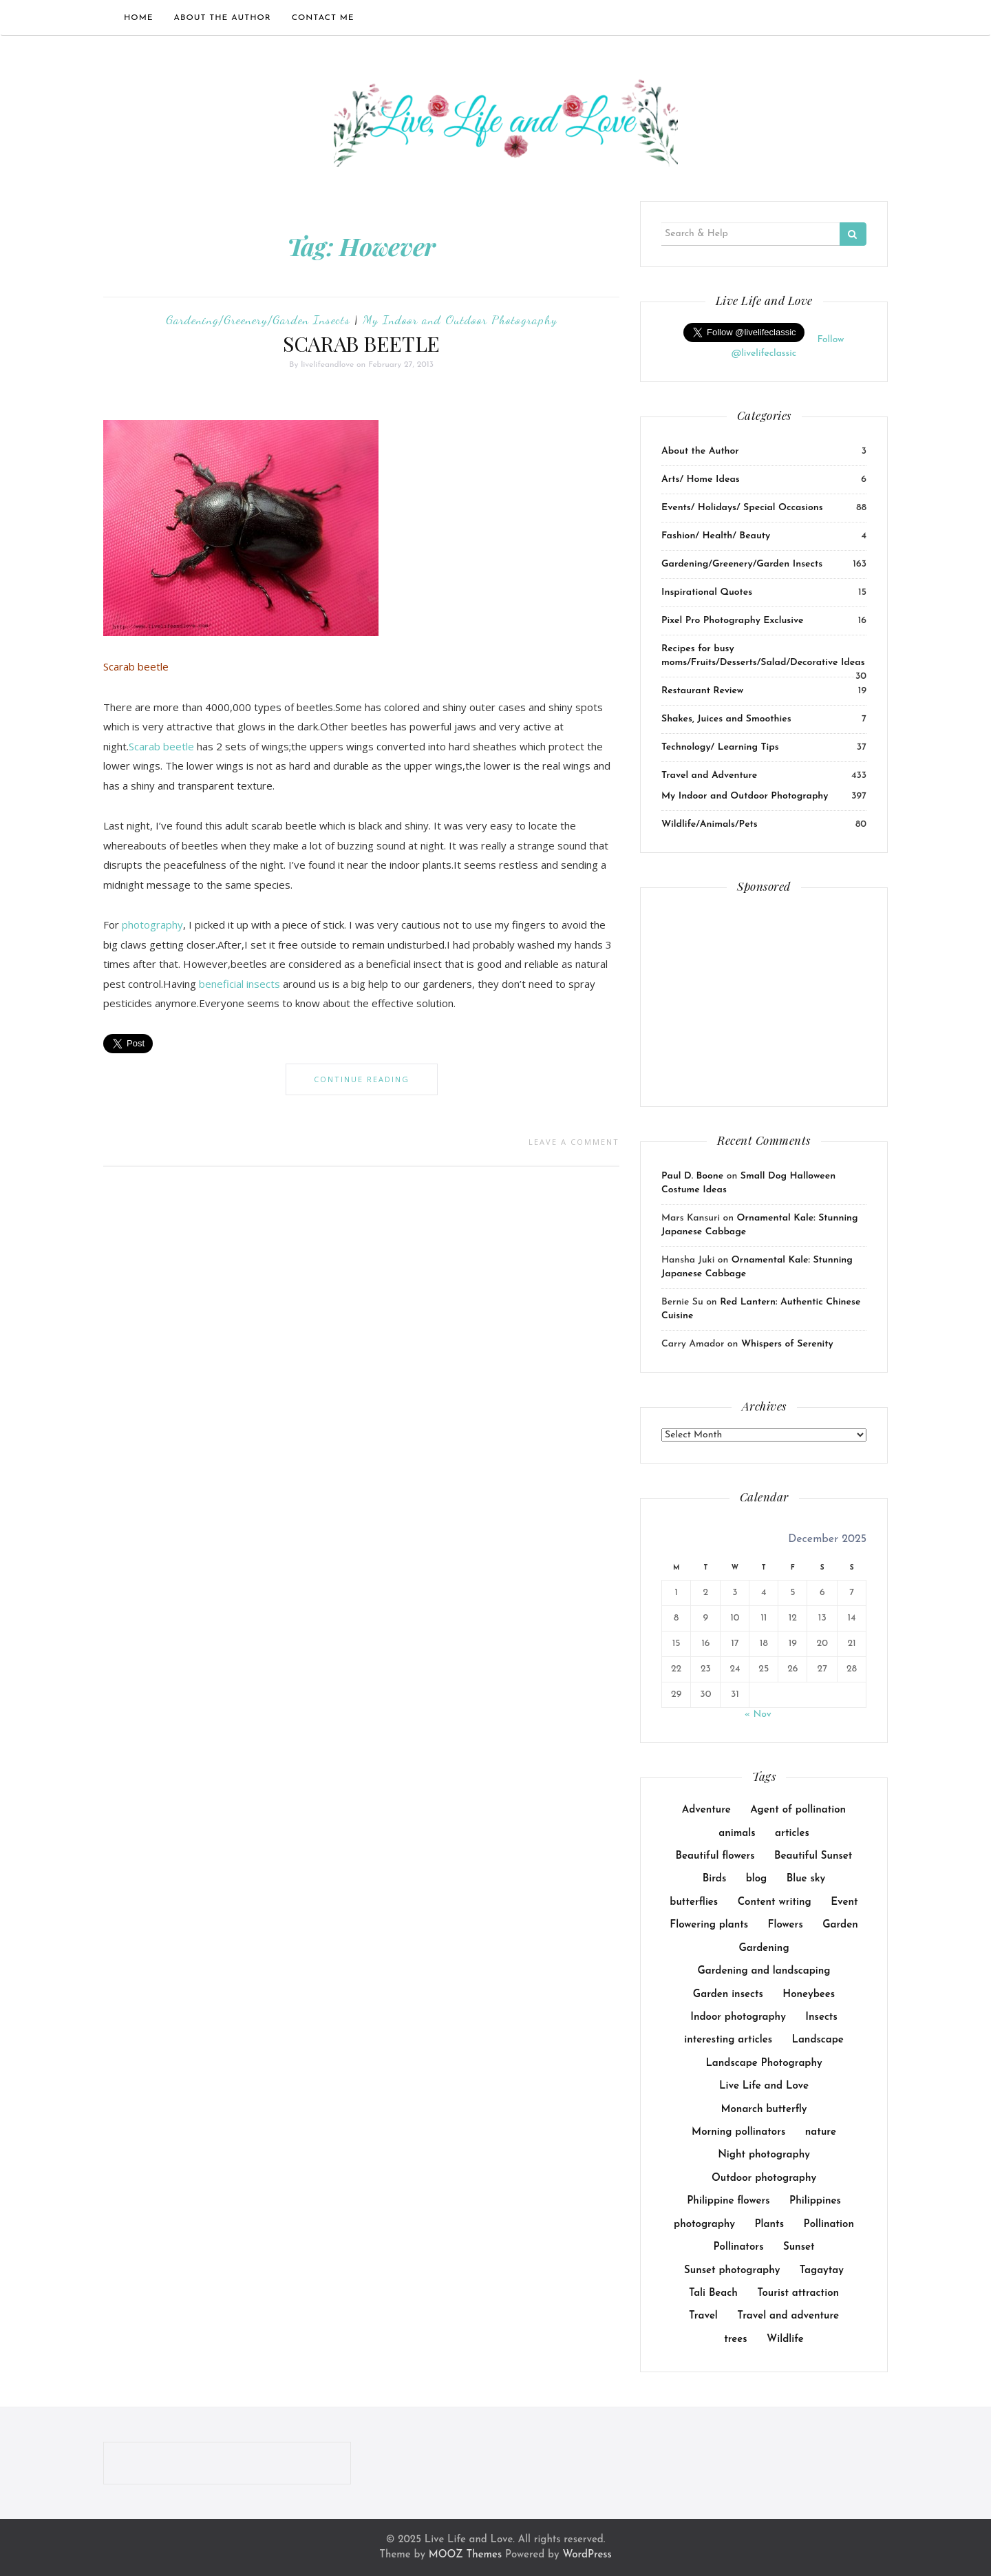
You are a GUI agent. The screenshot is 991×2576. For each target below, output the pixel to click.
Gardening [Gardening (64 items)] (763, 1948)
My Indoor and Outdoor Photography (460, 319)
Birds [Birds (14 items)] (714, 1879)
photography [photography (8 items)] (704, 2224)
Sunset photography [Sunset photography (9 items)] (732, 2271)
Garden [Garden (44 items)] (839, 1925)
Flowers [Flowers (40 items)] (785, 1925)
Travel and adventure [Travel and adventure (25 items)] (788, 2316)
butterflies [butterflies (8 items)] (694, 1902)
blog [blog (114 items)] (756, 1879)
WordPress (586, 2555)
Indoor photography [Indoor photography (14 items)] (738, 2017)
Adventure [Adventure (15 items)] (706, 1810)
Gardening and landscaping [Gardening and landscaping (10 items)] (763, 1971)
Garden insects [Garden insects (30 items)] (728, 1994)
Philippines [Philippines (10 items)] (815, 2201)
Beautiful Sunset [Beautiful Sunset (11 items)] (813, 1856)
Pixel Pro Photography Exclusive (732, 620)
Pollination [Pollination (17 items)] (829, 2224)
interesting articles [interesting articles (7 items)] (728, 2040)
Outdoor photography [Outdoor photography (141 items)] (764, 2178)
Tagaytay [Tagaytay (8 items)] (822, 2271)
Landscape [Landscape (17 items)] (817, 2040)
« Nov (758, 1714)
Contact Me (323, 18)
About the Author (222, 18)
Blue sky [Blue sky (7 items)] (806, 1879)
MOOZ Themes (465, 2555)
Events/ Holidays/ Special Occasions (742, 508)
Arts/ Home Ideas (700, 479)
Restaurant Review (702, 691)
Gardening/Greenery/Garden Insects (258, 319)
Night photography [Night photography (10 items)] (764, 2155)
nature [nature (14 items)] (820, 2132)
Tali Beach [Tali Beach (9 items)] (713, 2293)
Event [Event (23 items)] (844, 1902)
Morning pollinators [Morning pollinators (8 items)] (738, 2132)
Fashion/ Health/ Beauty (715, 536)
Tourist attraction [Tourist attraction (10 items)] (798, 2293)
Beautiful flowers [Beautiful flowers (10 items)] (715, 1856)
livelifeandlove (327, 365)
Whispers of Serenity (787, 1344)
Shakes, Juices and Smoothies (726, 719)
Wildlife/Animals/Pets (709, 824)
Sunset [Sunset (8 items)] (799, 2247)
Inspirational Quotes (706, 592)
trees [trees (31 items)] (735, 2339)
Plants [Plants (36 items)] (769, 2224)
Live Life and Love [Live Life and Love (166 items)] (764, 2086)
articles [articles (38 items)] (792, 1833)
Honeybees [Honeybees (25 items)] (808, 1994)
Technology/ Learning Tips (720, 747)
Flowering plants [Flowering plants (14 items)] (709, 1925)
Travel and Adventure (709, 775)
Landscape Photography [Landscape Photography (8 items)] (763, 2063)
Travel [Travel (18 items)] (703, 2316)
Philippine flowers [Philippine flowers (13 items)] (728, 2201)
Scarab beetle (161, 746)
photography (152, 924)
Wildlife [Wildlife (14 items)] (785, 2339)
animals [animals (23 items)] (736, 1833)
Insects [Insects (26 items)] (821, 2017)
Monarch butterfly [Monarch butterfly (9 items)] (764, 2109)
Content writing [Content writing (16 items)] (774, 1902)
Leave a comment (574, 1142)
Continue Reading (361, 1079)
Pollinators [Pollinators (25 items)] (738, 2247)
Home (138, 18)
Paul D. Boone (692, 1176)
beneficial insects (239, 984)
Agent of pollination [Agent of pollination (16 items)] (798, 1810)
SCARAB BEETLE (361, 343)
